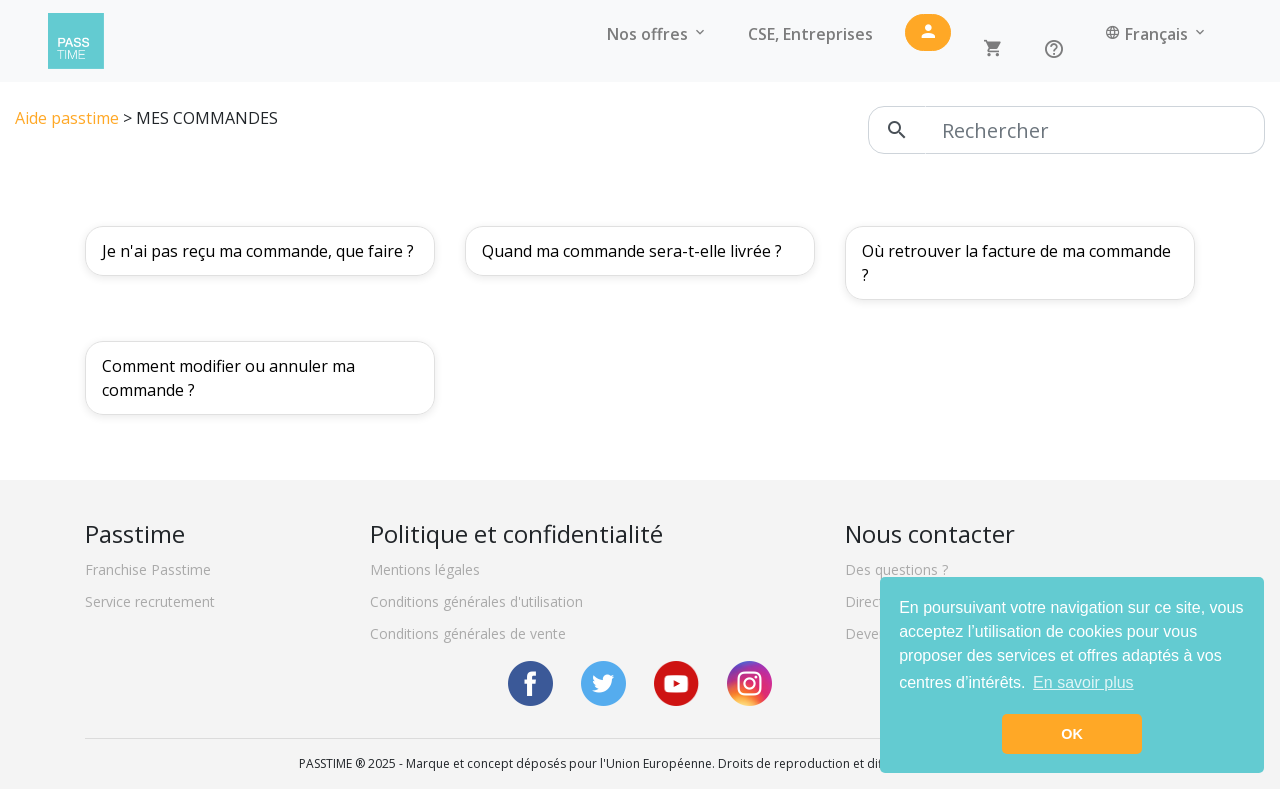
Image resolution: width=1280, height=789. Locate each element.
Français (1156, 34)
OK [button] (1072, 734)
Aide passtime (67, 118)
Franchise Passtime (148, 569)
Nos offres (657, 34)
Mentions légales (425, 569)
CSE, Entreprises (810, 34)
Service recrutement (150, 601)
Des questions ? (896, 569)
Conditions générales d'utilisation (476, 601)
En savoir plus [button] (1083, 682)
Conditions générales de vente (468, 633)
